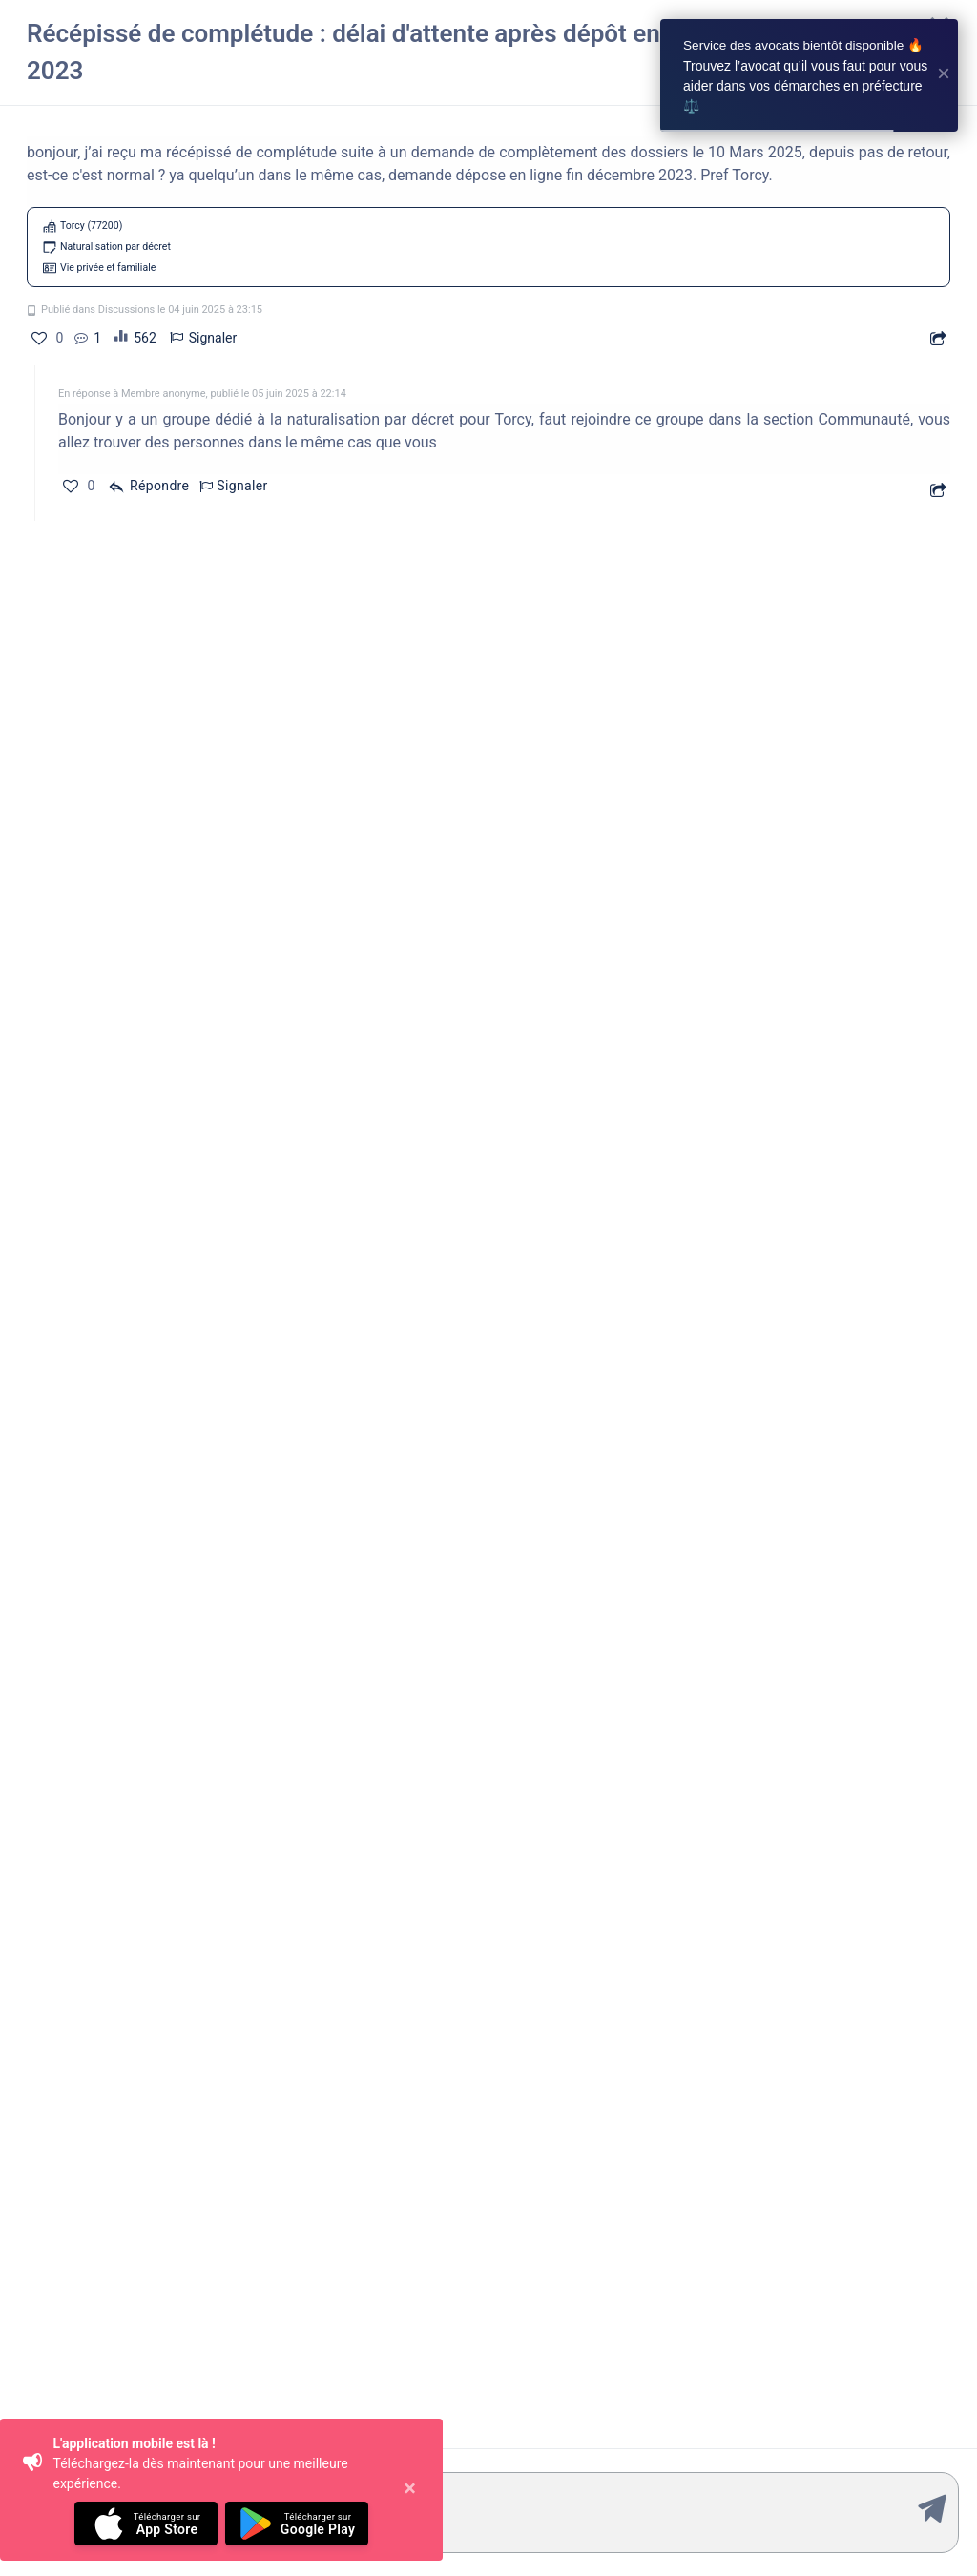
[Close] (410, 2490)
